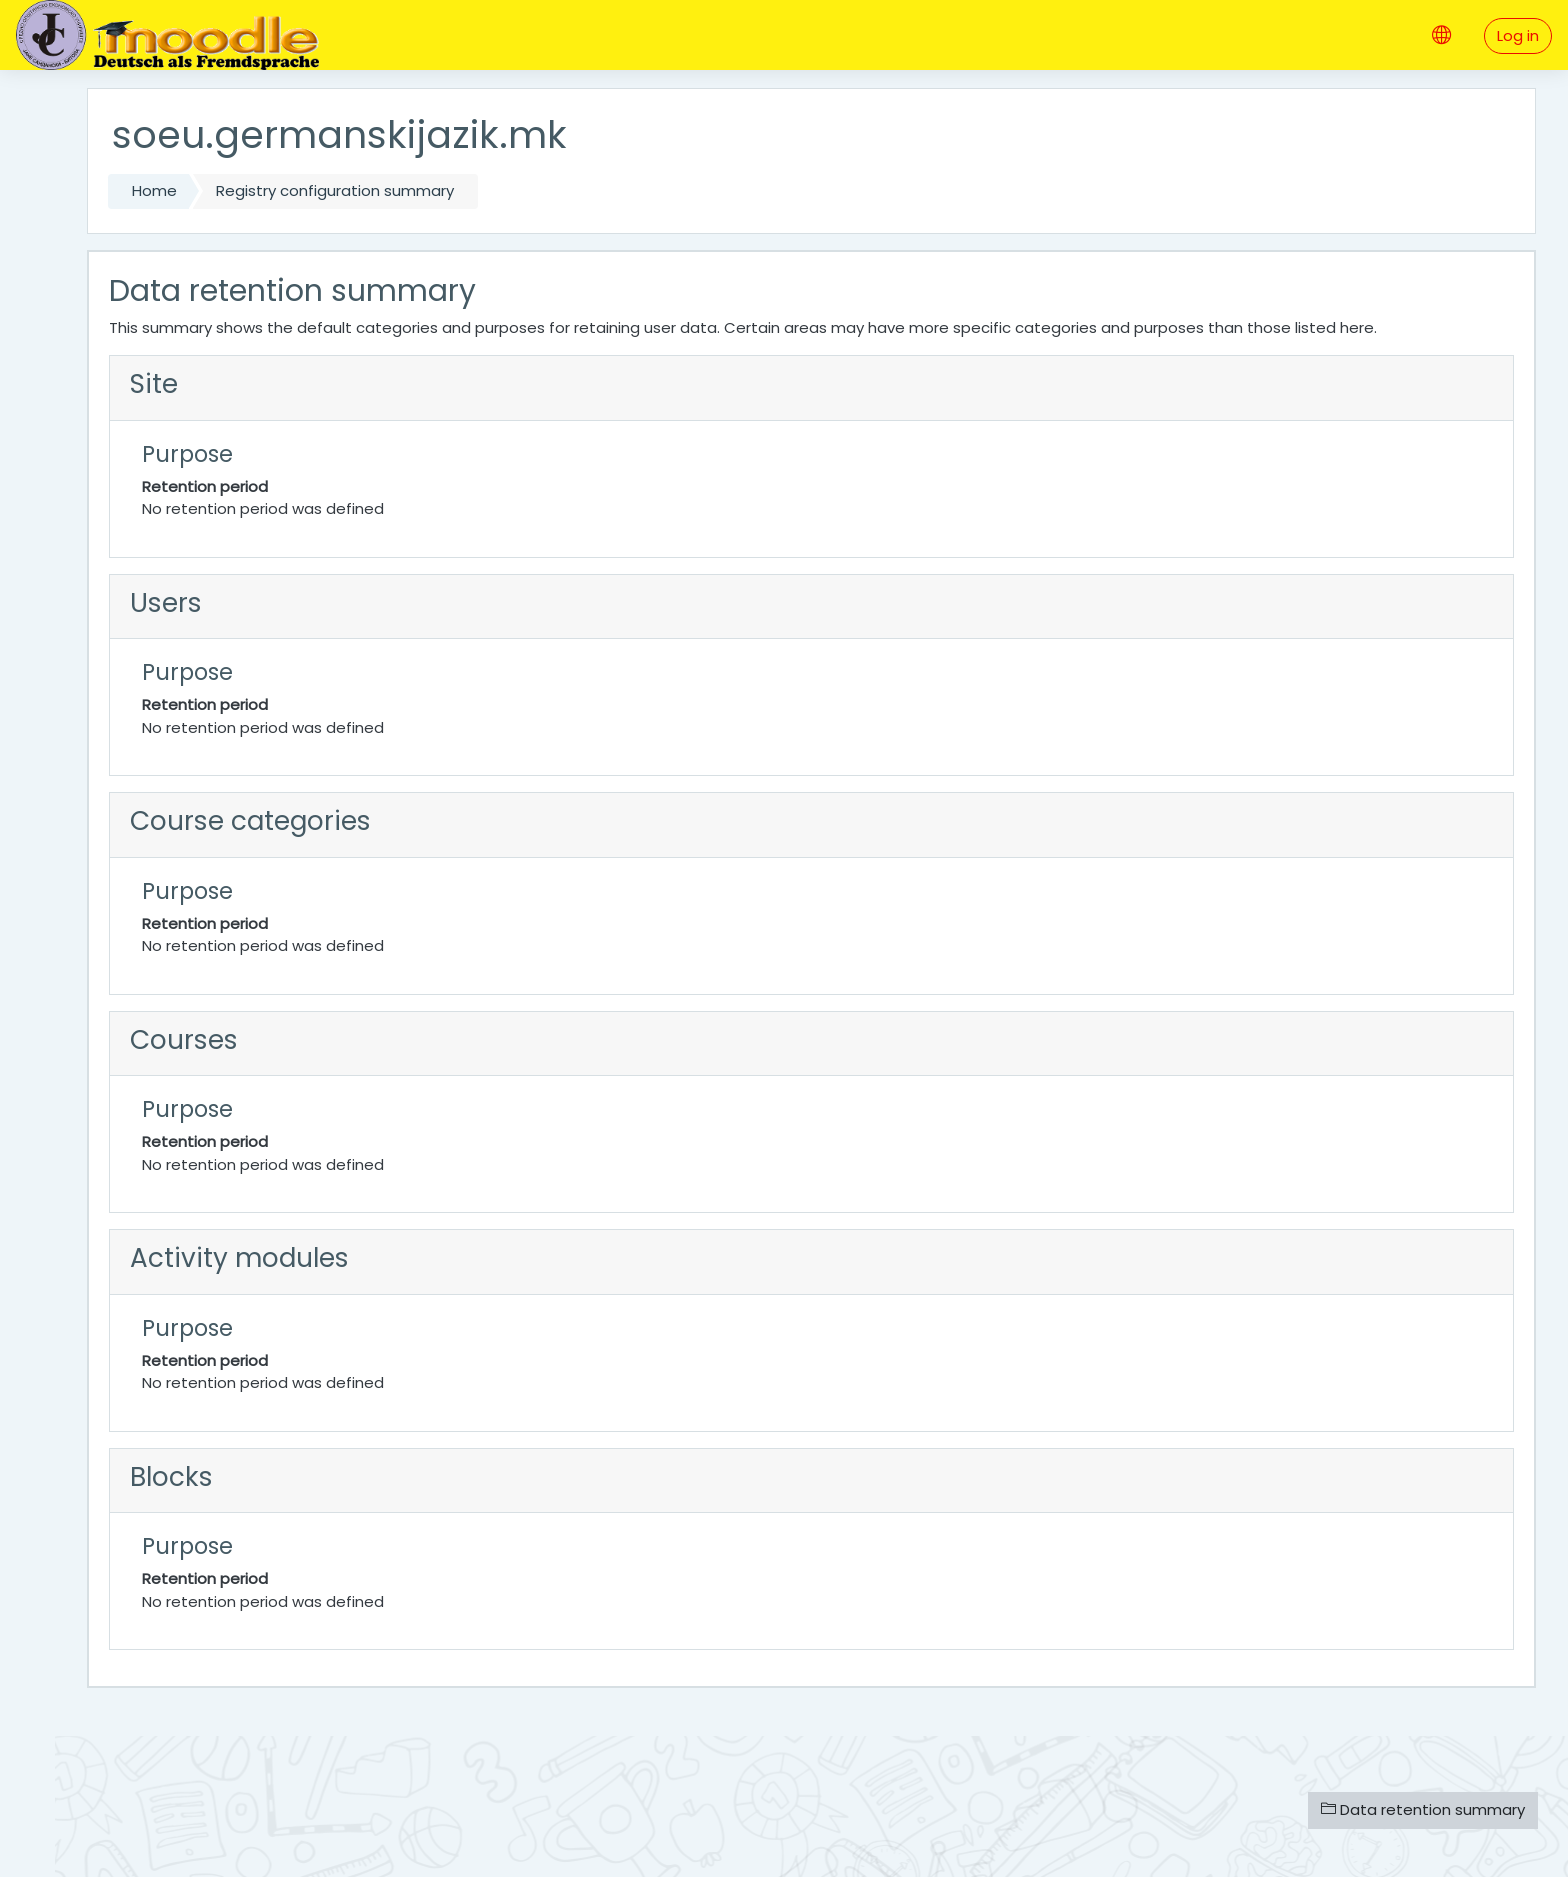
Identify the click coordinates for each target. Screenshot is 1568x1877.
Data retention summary (1423, 1809)
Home (154, 190)
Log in (1518, 35)
